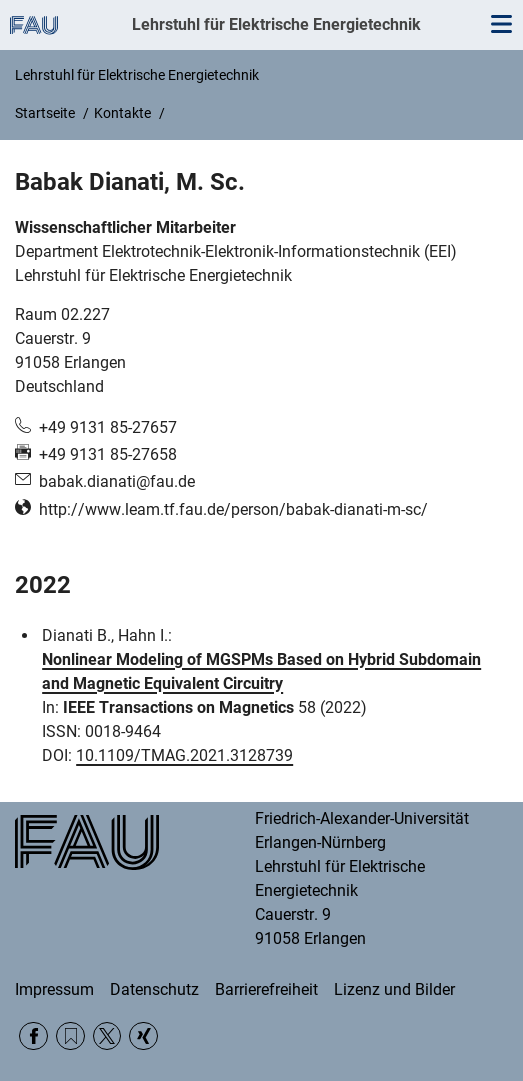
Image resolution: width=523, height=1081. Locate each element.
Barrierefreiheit (266, 989)
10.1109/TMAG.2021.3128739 (184, 755)
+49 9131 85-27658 (108, 454)
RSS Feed (70, 1036)
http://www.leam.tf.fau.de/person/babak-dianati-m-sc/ (233, 509)
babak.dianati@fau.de (117, 481)
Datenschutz (154, 989)
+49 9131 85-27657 (108, 427)
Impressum (54, 989)
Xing (143, 1036)
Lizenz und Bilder (394, 989)
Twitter (107, 1036)
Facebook (33, 1036)
